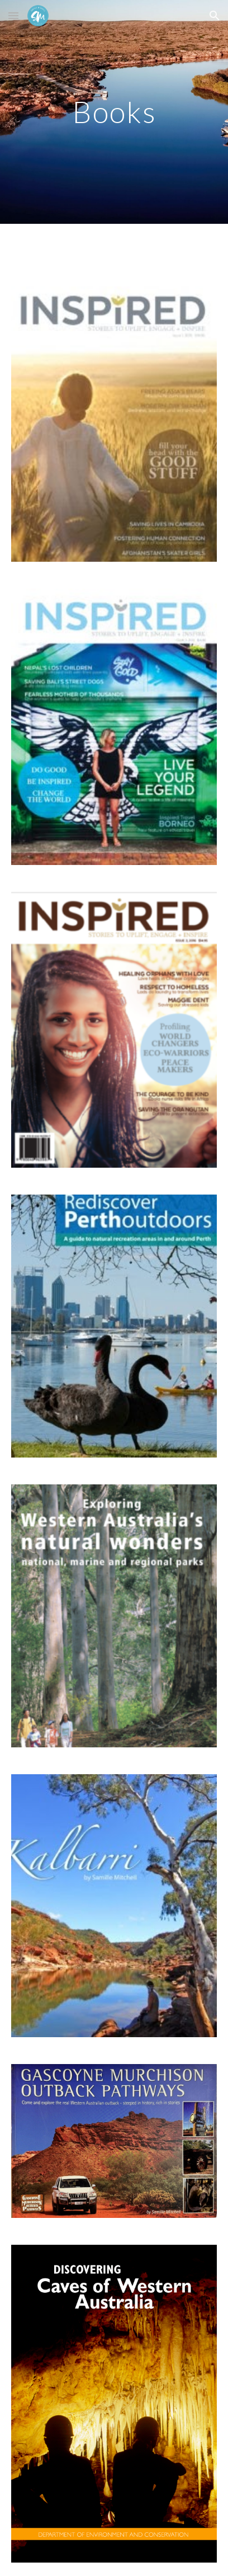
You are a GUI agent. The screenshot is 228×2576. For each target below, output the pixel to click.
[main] (114, 111)
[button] (13, 15)
